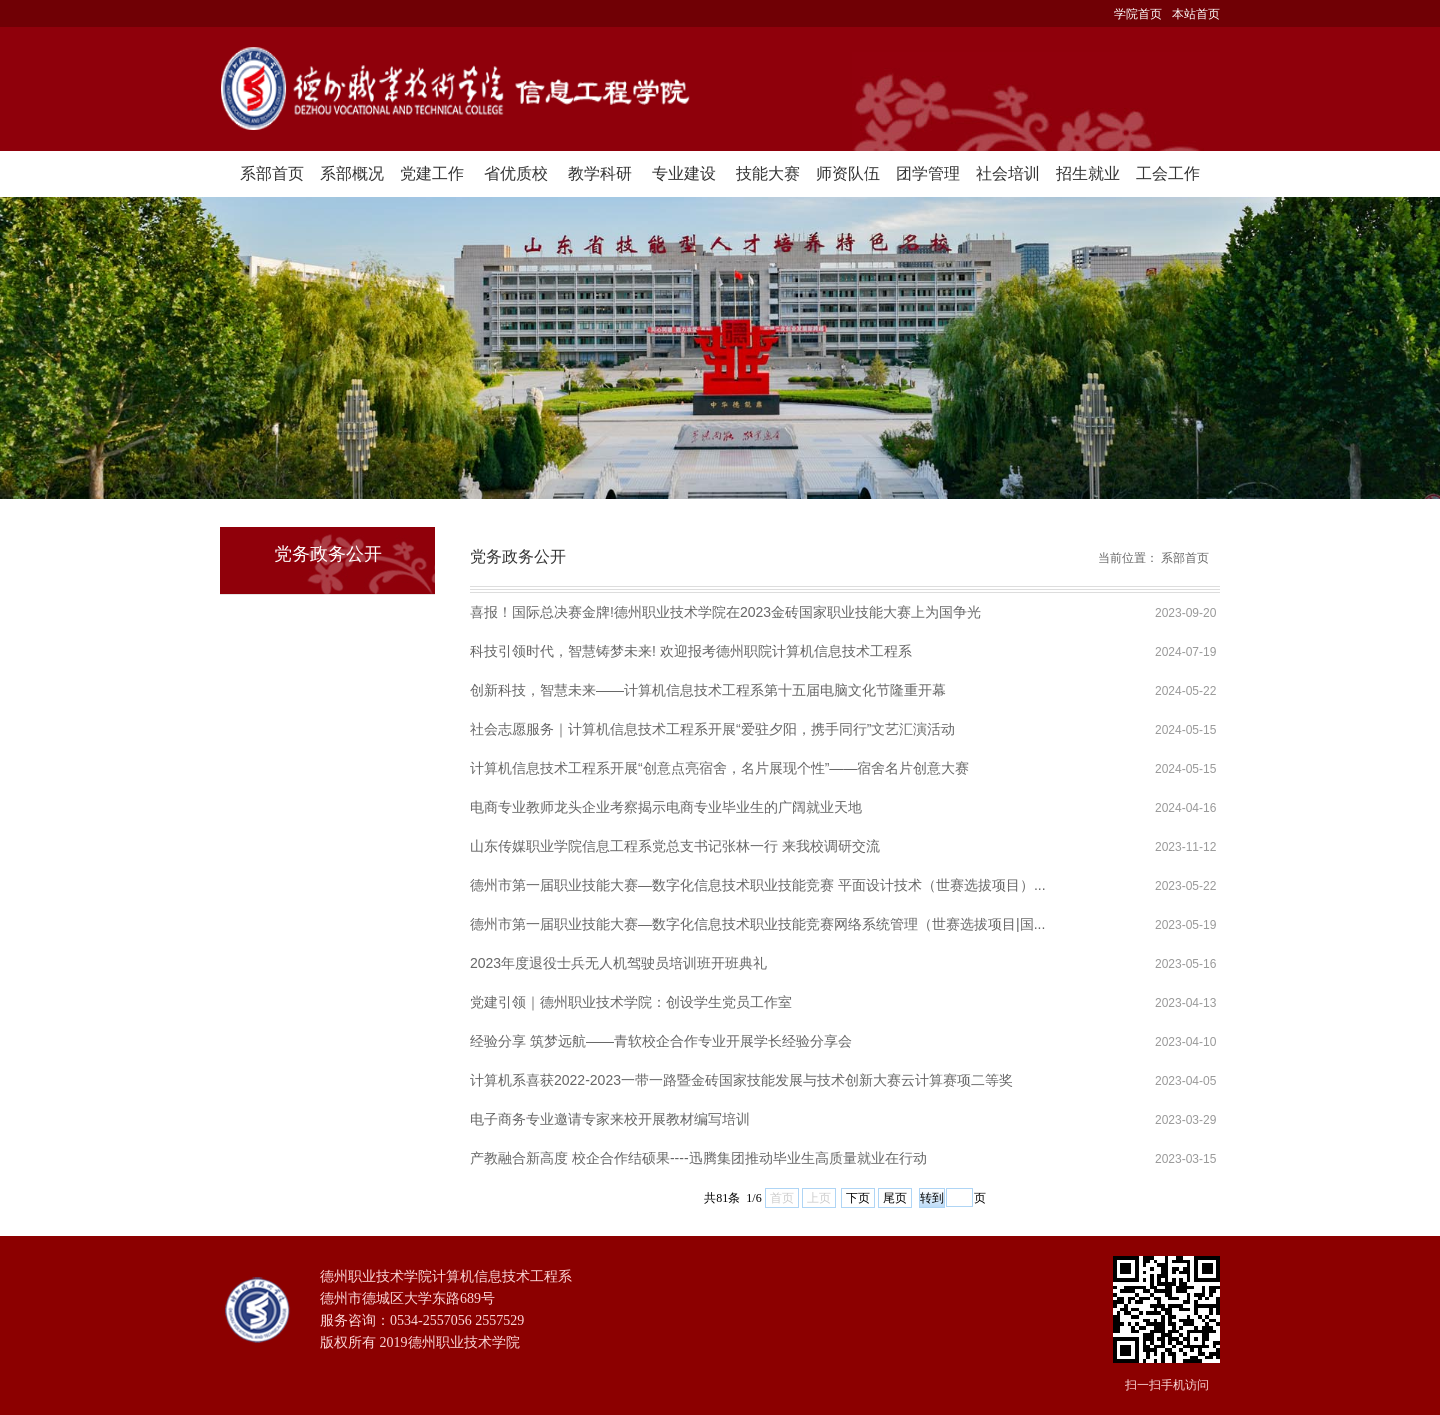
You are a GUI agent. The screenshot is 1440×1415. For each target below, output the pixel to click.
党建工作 (432, 173)
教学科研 (600, 173)
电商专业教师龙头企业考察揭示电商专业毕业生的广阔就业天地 (666, 807)
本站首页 (1196, 14)
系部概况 (352, 173)
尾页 (895, 1198)
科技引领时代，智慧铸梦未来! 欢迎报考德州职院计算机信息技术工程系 (691, 651)
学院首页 (1138, 14)
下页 (858, 1198)
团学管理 (928, 173)
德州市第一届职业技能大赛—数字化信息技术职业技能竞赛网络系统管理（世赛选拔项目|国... (757, 924)
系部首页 (272, 173)
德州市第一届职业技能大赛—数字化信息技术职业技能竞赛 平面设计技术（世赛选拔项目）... (758, 885)
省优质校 (516, 173)
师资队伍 (848, 173)
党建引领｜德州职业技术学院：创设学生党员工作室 (631, 1002)
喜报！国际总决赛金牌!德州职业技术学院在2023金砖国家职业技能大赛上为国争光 (725, 612)
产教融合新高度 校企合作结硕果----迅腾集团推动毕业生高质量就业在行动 (698, 1158)
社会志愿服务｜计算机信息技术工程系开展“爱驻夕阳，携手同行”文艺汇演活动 (712, 729)
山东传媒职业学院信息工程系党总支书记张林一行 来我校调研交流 (675, 846)
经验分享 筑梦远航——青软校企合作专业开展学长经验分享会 (661, 1041)
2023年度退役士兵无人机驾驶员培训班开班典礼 (618, 963)
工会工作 (1168, 173)
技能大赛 (768, 173)
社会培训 (1008, 173)
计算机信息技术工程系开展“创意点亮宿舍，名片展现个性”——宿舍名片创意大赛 (719, 768)
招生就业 (1088, 173)
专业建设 (684, 173)
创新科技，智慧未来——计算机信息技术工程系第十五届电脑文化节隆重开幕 (708, 690)
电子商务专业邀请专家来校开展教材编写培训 (610, 1119)
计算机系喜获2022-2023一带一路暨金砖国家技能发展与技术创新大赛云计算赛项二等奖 (741, 1080)
